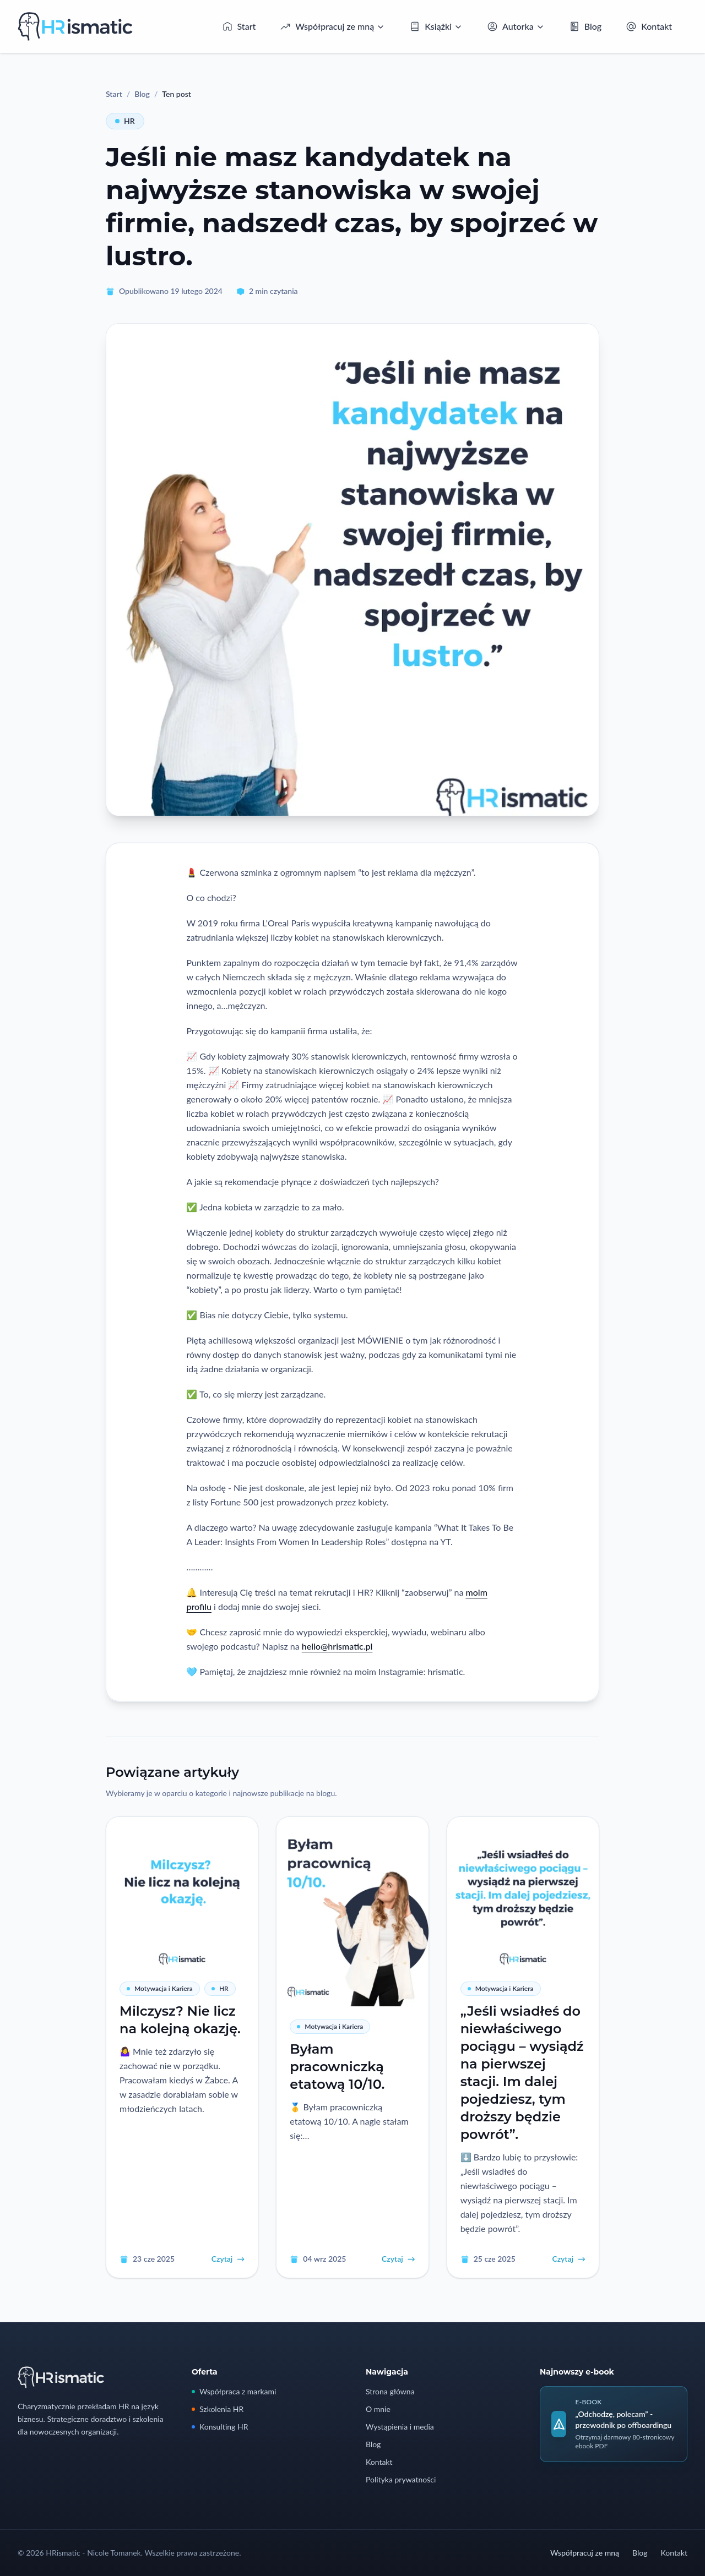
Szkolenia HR (217, 2409)
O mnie (378, 2409)
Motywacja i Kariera (160, 1988)
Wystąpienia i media (400, 2426)
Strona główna (390, 2391)
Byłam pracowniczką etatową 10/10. (337, 2066)
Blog (142, 94)
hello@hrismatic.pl (337, 1646)
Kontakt (379, 2461)
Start (114, 94)
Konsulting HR (220, 2426)
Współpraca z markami (234, 2391)
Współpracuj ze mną (584, 2552)
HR (125, 120)
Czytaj (228, 2258)
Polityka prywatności (401, 2479)
